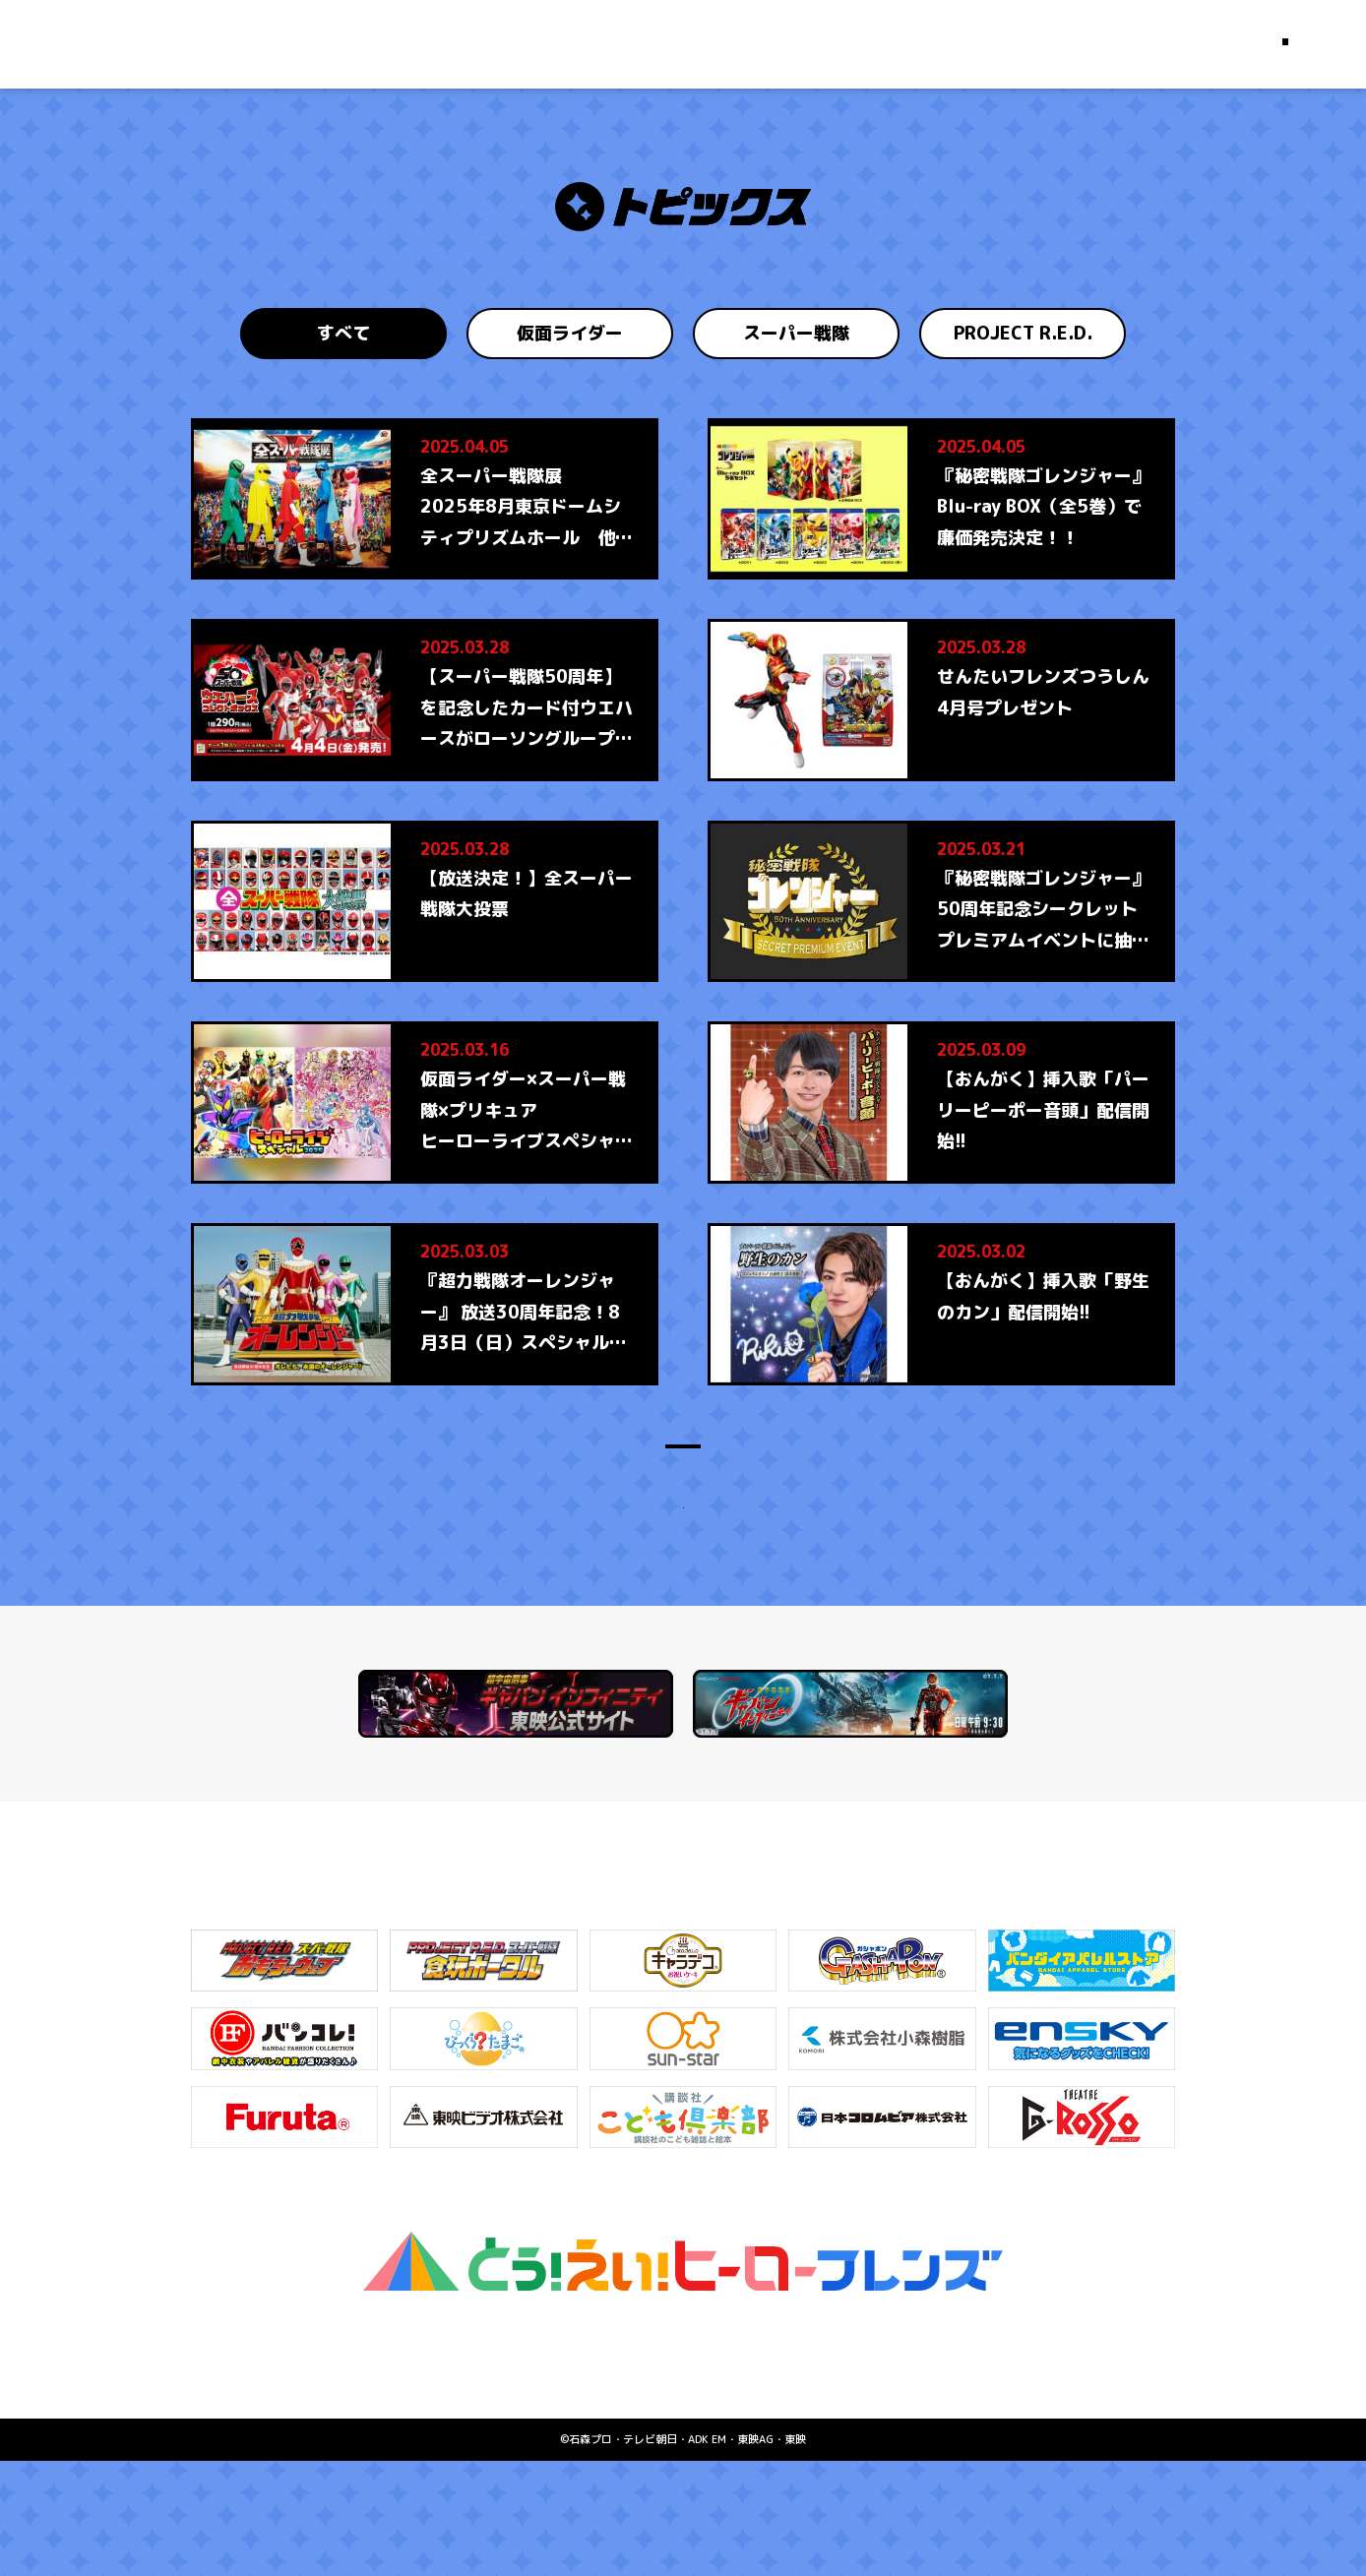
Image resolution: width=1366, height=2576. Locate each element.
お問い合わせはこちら (683, 2472)
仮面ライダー (570, 333)
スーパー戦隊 (796, 333)
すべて (343, 333)
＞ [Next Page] (852, 1481)
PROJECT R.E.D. (1023, 333)
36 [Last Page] (810, 1481)
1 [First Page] (556, 1481)
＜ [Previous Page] (514, 1481)
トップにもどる (683, 1592)
